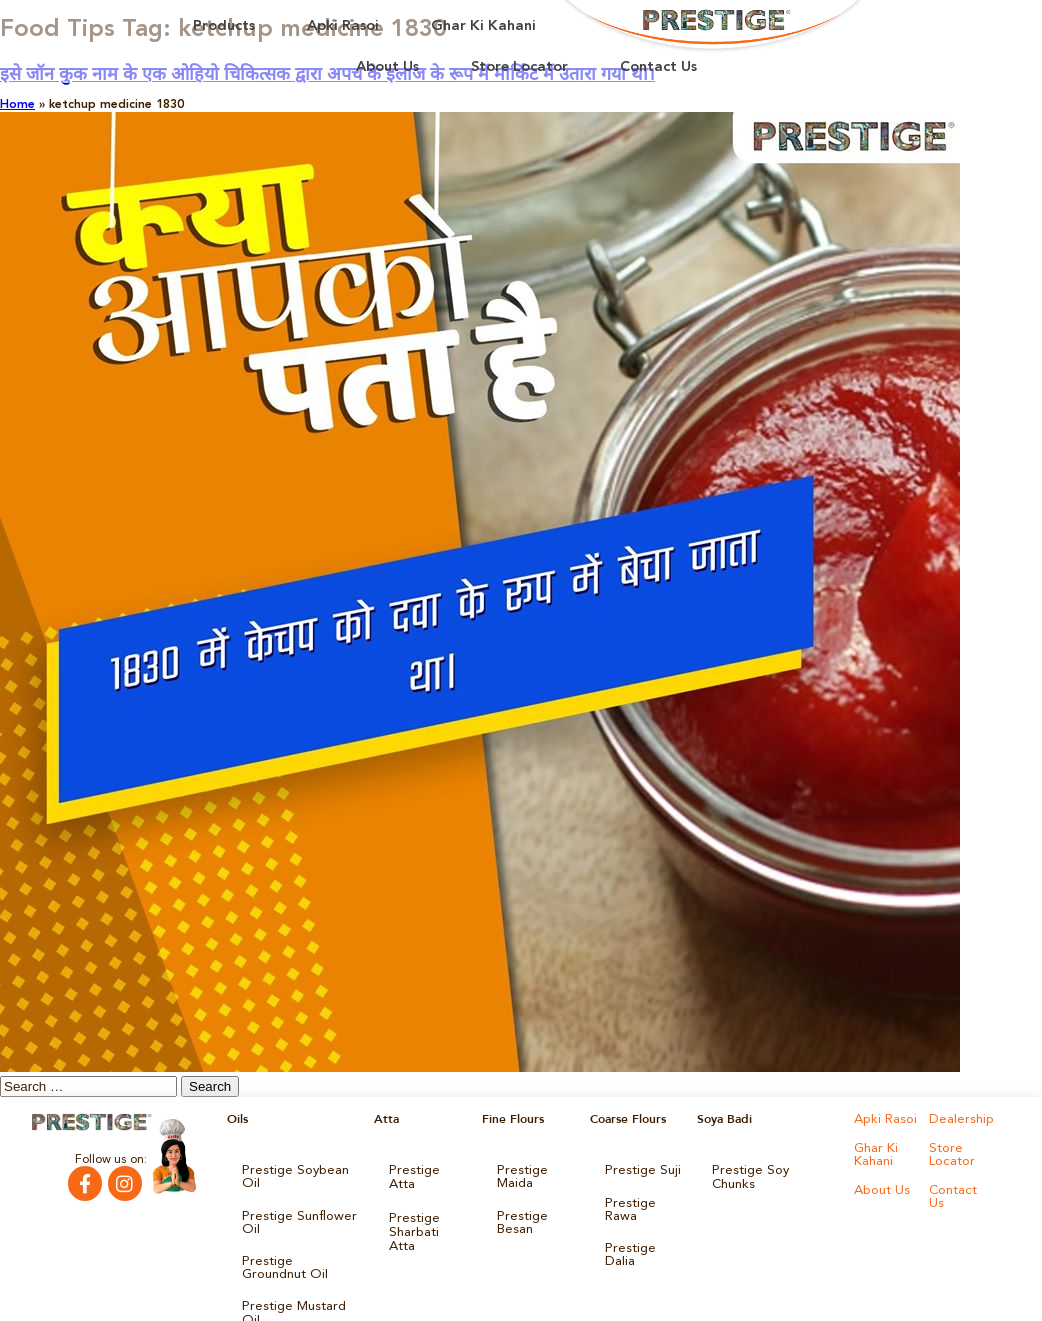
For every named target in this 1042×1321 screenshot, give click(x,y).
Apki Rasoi (343, 26)
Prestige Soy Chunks (768, 1169)
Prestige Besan (519, 1215)
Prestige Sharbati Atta (425, 1203)
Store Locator (519, 67)
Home (17, 105)
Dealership (958, 1119)
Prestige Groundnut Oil (296, 1243)
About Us (387, 67)
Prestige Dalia (643, 1237)
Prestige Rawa (627, 1203)
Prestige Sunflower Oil (293, 1203)
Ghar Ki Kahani (483, 26)
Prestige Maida (519, 1175)
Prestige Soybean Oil (299, 1169)
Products (224, 26)
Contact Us (658, 67)
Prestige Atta (424, 1169)
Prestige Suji (639, 1169)
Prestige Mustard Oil (299, 1277)
